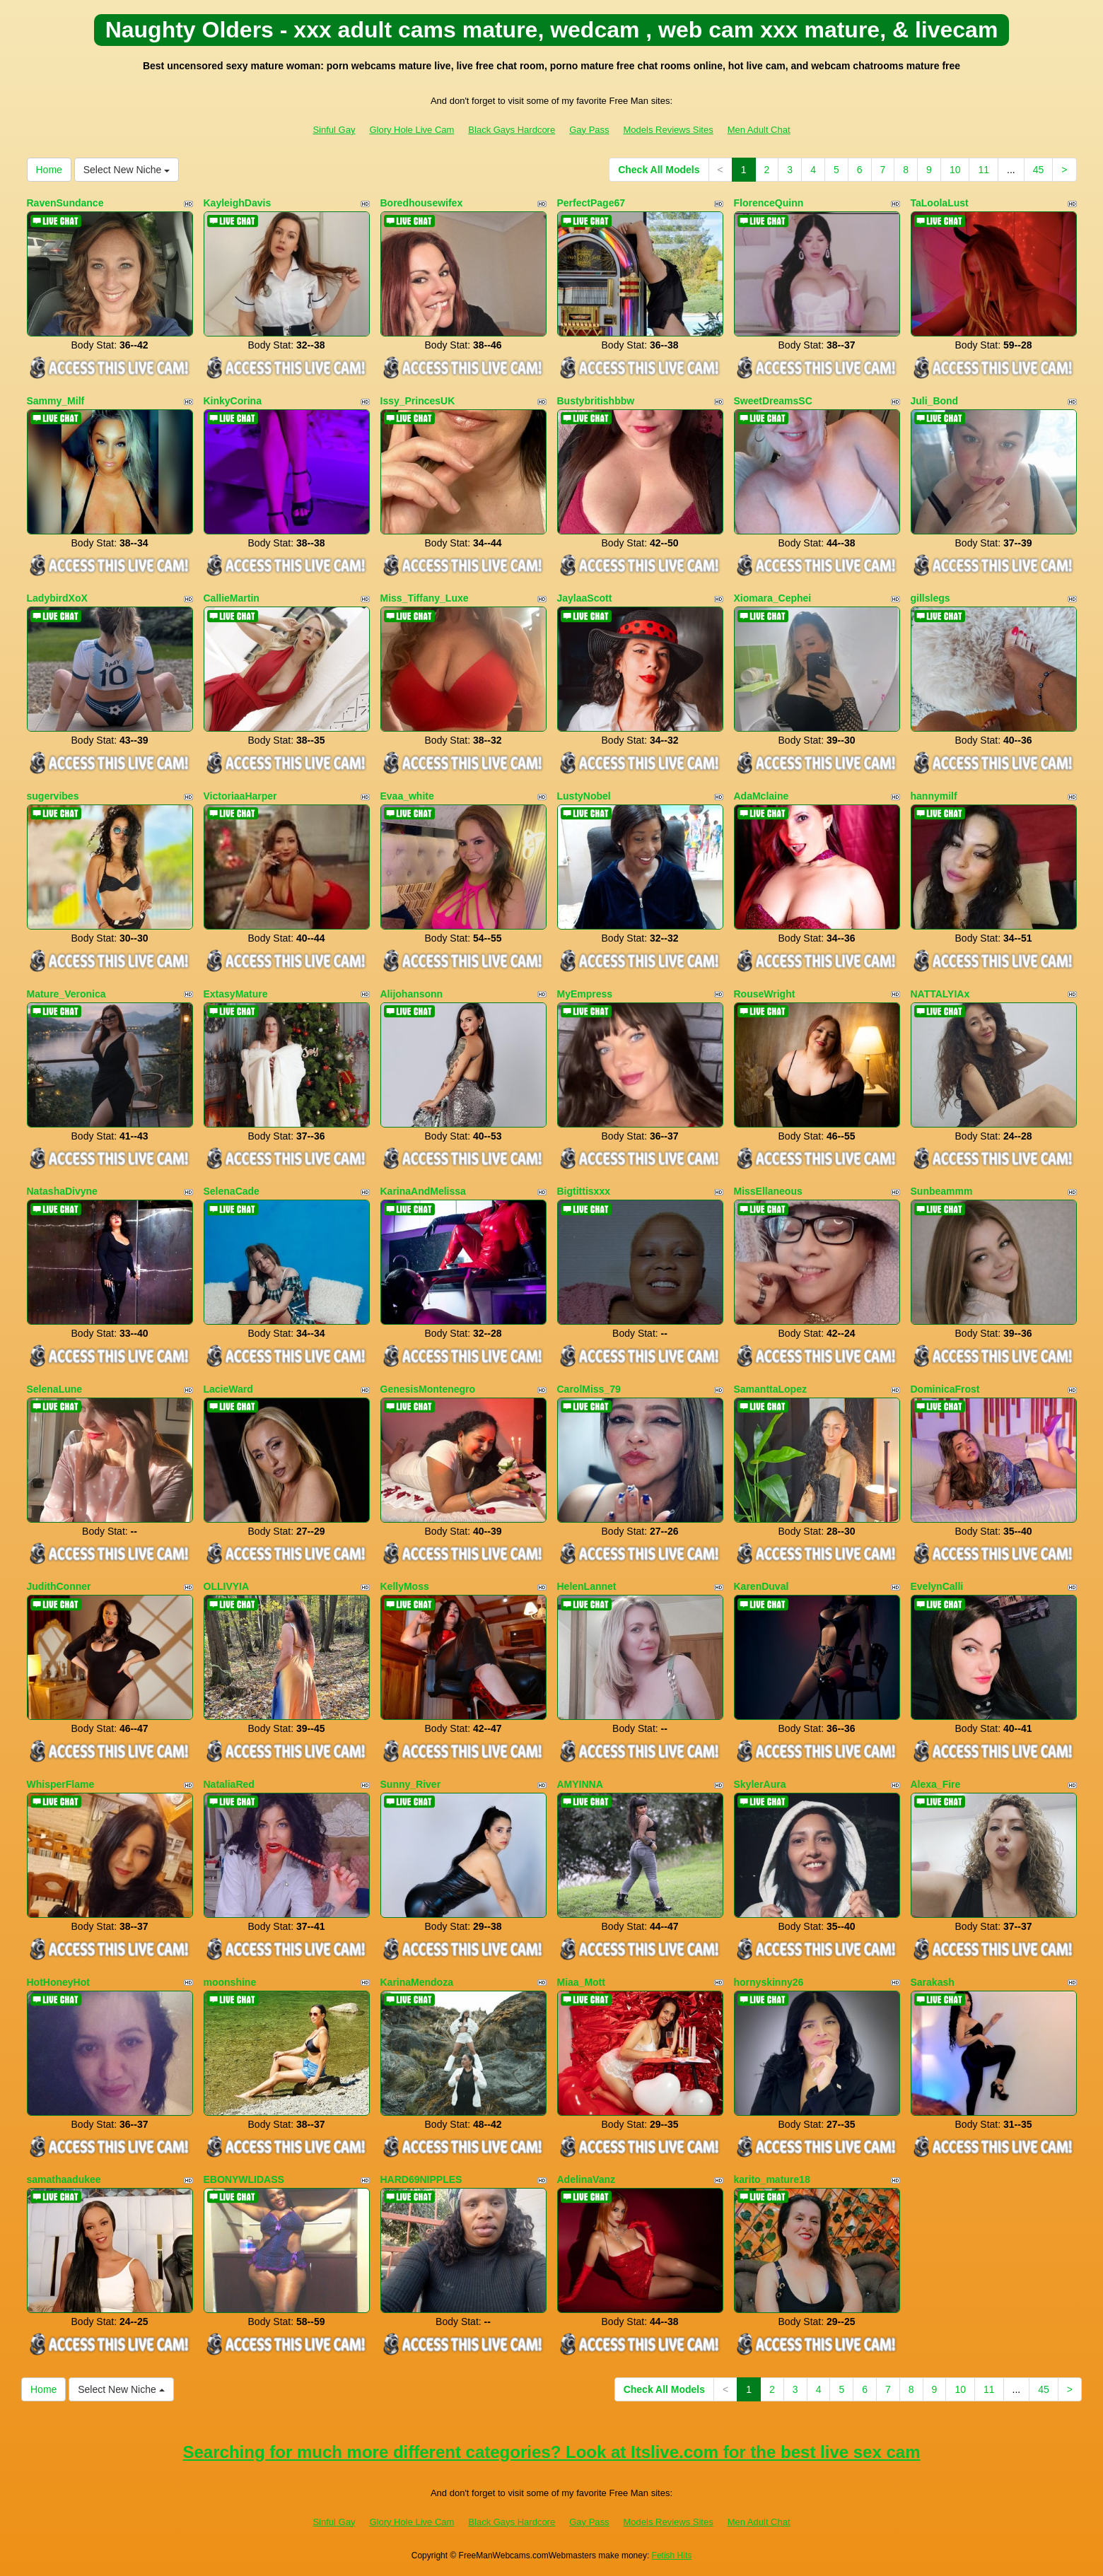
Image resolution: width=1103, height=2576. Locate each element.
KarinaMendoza (416, 1982)
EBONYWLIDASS (244, 2179)
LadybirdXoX (57, 598)
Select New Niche (126, 169)
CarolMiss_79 (589, 1389)
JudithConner (59, 1586)
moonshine (230, 1982)
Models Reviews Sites (668, 129)
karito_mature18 (772, 2179)
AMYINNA (580, 1784)
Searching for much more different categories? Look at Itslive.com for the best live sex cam (552, 2451)
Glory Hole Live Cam (411, 129)
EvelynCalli (937, 1586)
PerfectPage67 (591, 203)
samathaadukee (64, 2179)
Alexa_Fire (936, 1784)
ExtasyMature (236, 994)
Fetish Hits (672, 2555)
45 (1038, 169)
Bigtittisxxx (583, 1191)
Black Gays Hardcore (511, 129)
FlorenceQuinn (769, 203)
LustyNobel (584, 796)
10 (955, 169)
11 (983, 169)
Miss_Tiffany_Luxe (424, 598)
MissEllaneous (768, 1191)
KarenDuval (761, 1586)
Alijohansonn (411, 994)
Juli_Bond (935, 400)
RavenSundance (65, 203)
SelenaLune (55, 1389)
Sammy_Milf (56, 400)
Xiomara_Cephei (773, 598)
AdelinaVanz (586, 2179)
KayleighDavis (238, 203)
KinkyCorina (233, 400)
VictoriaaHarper (240, 796)
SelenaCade (231, 1191)
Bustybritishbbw (596, 400)
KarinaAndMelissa (423, 1191)
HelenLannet (587, 1586)
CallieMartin (231, 598)
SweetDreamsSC (773, 400)
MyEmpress (585, 994)
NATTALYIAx (940, 994)
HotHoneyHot (58, 1982)
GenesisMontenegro (428, 1389)
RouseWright (764, 994)
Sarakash (933, 1982)
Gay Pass (589, 129)
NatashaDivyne (62, 1191)
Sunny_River (410, 1784)
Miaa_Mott (581, 1982)
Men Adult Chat (759, 129)
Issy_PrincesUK (417, 400)
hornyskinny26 (769, 1982)
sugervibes (53, 796)
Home (49, 169)
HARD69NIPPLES (421, 2179)
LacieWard (228, 1389)
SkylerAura (760, 1784)
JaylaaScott (584, 598)
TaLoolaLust (940, 203)
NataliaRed (229, 1784)
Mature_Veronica (66, 994)
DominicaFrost (945, 1389)
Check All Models (658, 169)
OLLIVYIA (227, 1586)
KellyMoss (404, 1586)
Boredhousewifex (421, 203)
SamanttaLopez (770, 1389)
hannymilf (934, 796)
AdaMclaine (761, 796)
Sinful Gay (334, 129)
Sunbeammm (942, 1191)
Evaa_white (407, 796)
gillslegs (930, 598)
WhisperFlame (61, 1784)
